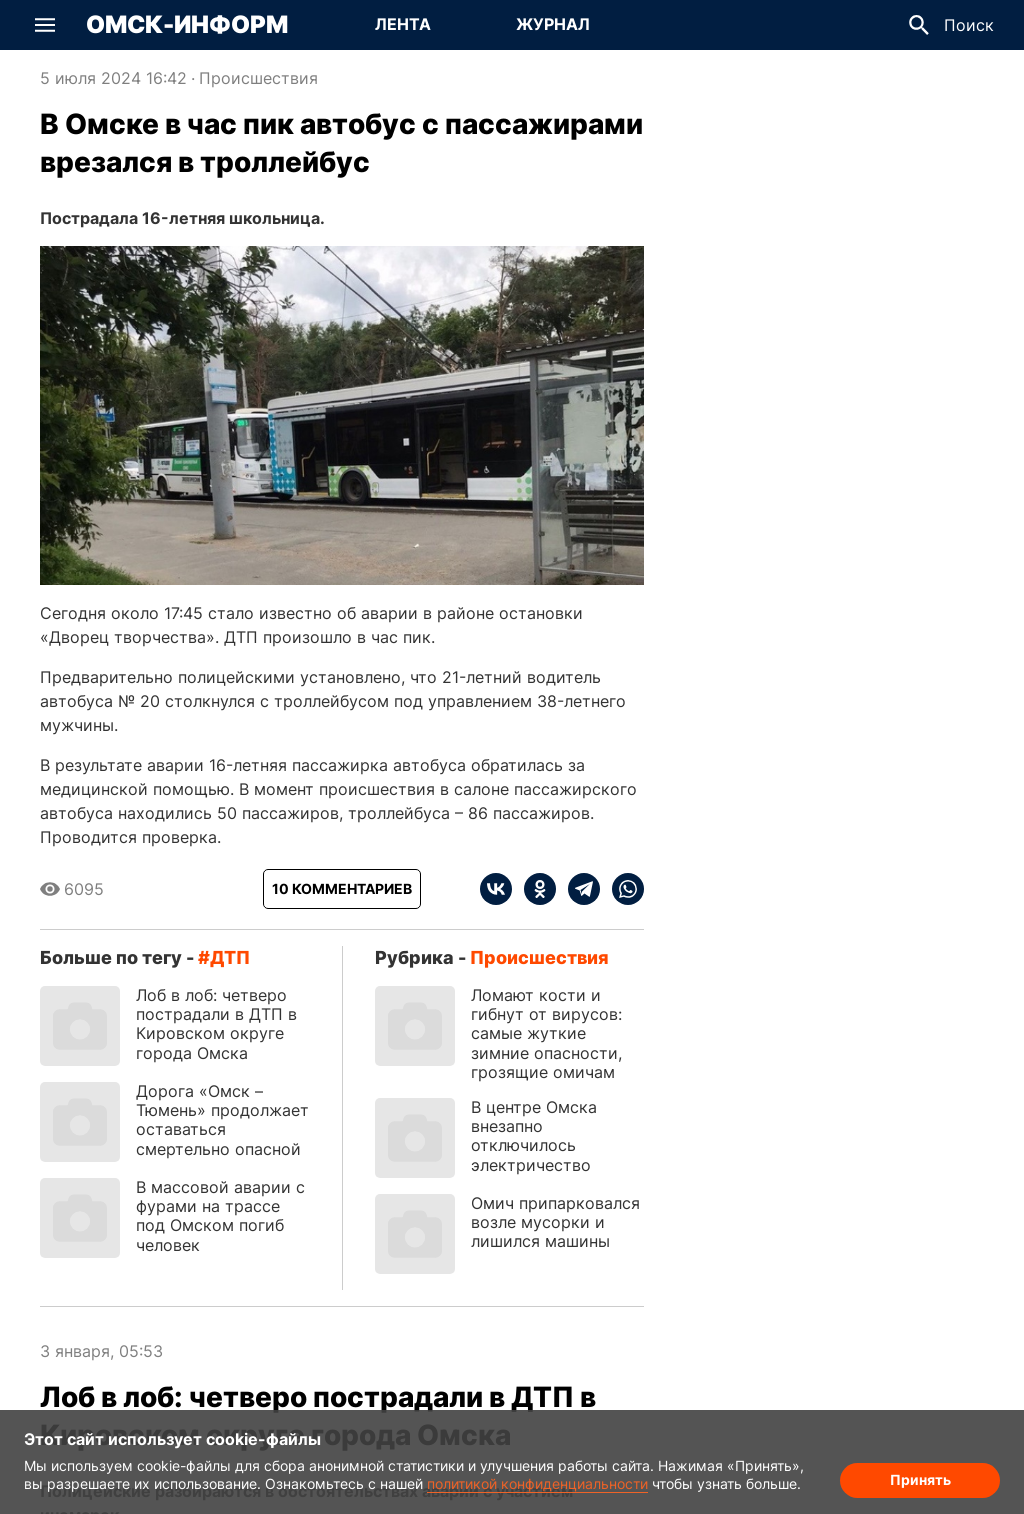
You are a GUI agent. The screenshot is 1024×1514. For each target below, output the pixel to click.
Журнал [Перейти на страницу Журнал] (553, 24)
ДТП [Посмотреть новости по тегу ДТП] (230, 957)
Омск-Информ (187, 25)
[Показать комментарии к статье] (342, 889)
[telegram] (578, 889)
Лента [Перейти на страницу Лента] (403, 24)
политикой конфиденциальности (537, 1483)
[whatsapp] (622, 889)
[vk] (496, 889)
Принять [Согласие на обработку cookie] (920, 1479)
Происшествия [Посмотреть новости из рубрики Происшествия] (258, 78)
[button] (45, 25)
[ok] (534, 889)
